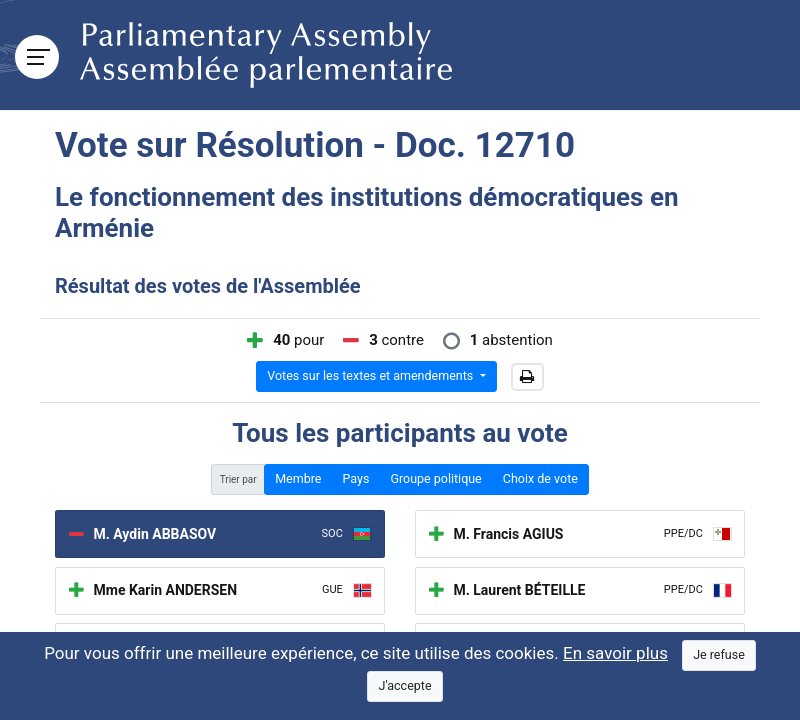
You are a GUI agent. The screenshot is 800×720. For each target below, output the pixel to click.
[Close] (719, 655)
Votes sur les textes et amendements (371, 375)
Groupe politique (435, 478)
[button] (527, 377)
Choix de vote (540, 478)
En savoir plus (615, 653)
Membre (298, 478)
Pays (355, 478)
